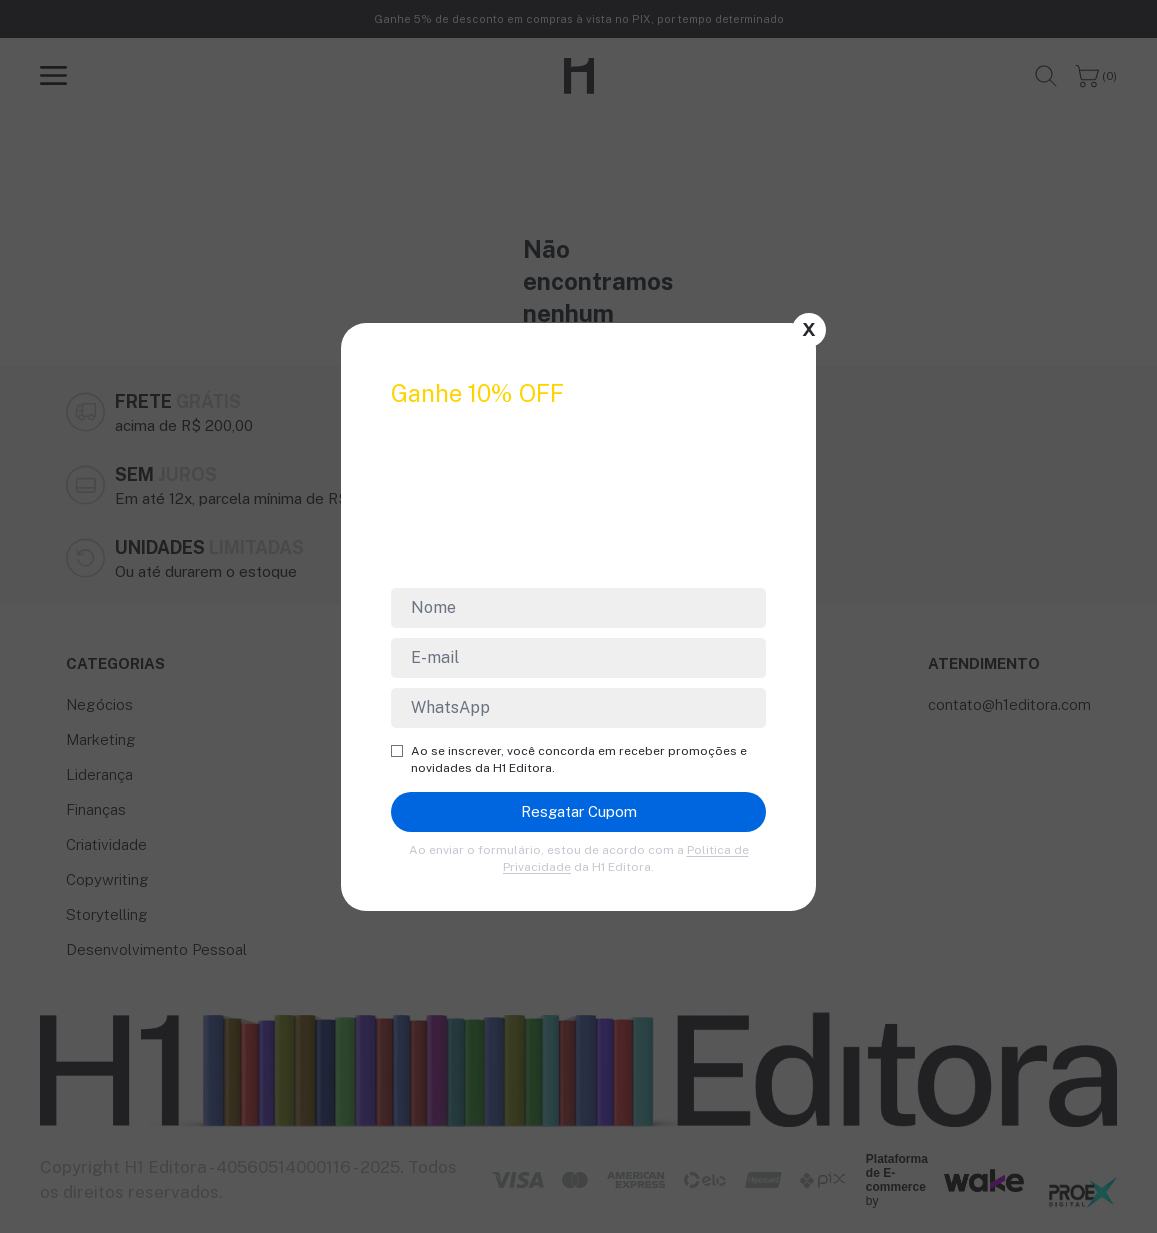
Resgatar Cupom (579, 811)
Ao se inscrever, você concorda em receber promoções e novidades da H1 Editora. (569, 759)
